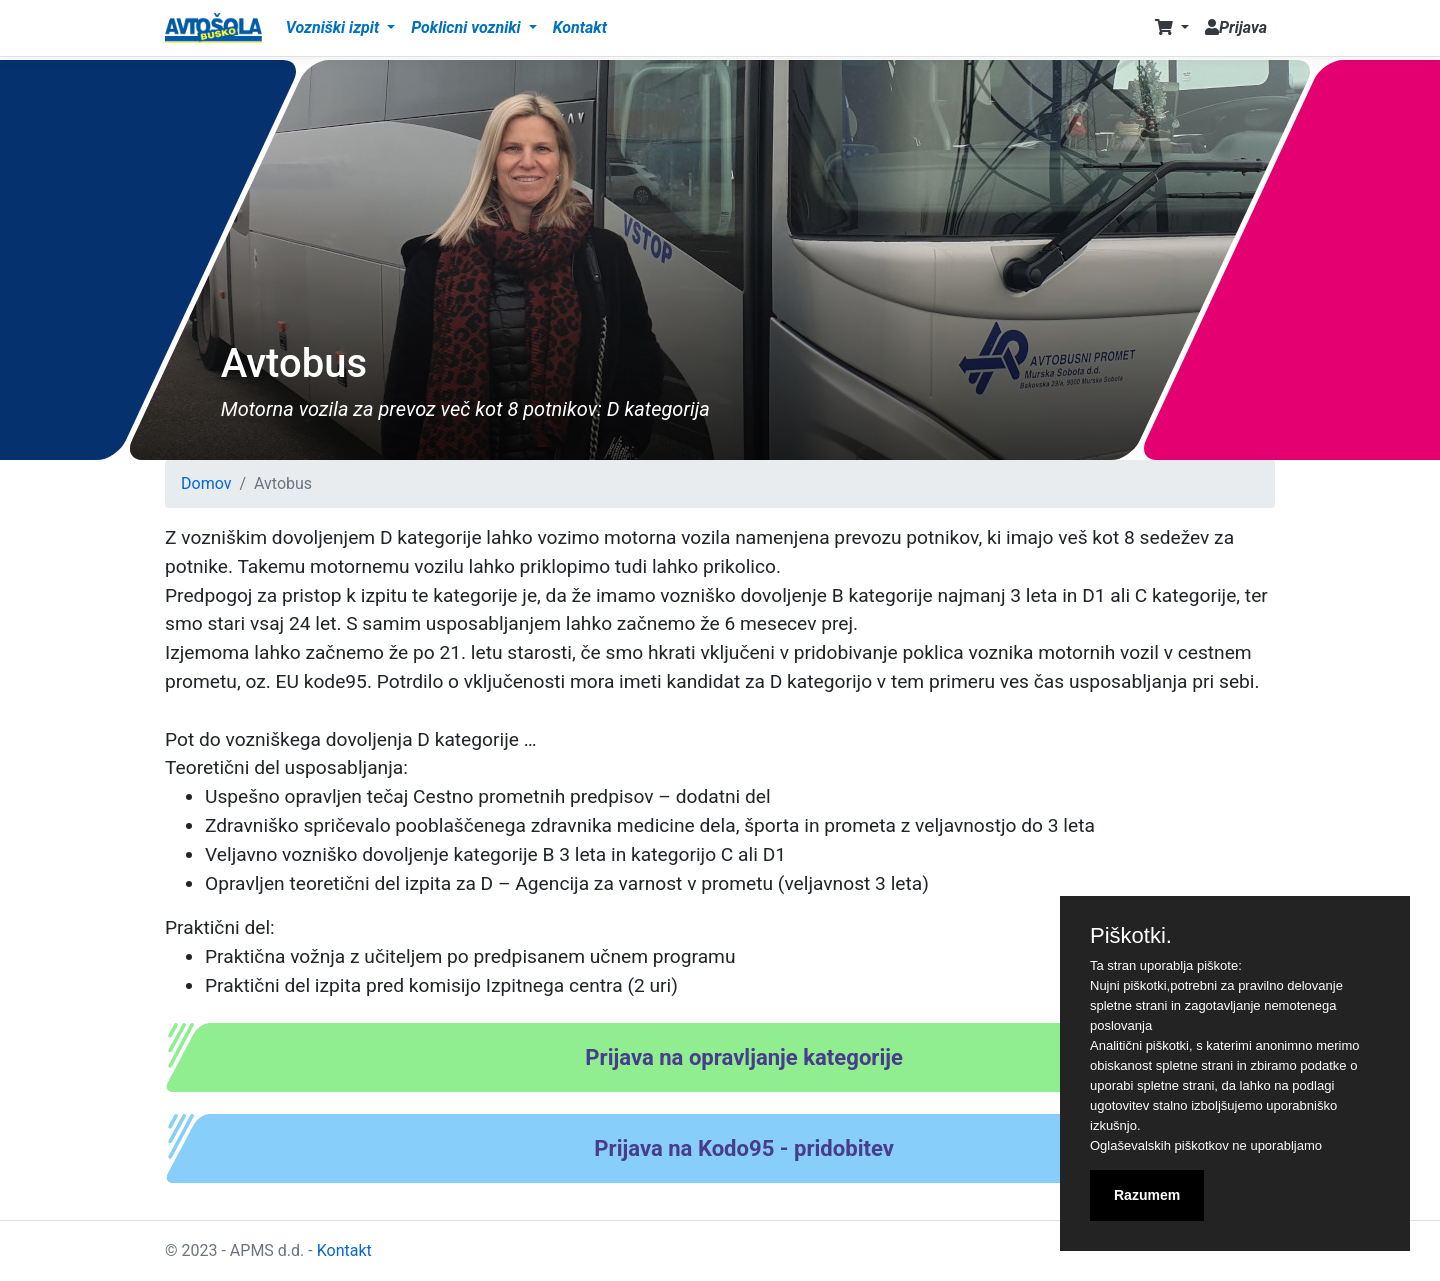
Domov (206, 483)
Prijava (1236, 27)
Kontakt (580, 27)
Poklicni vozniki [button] (467, 27)
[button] (1172, 28)
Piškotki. (1131, 936)
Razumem (1147, 1195)
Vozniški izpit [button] (334, 27)
